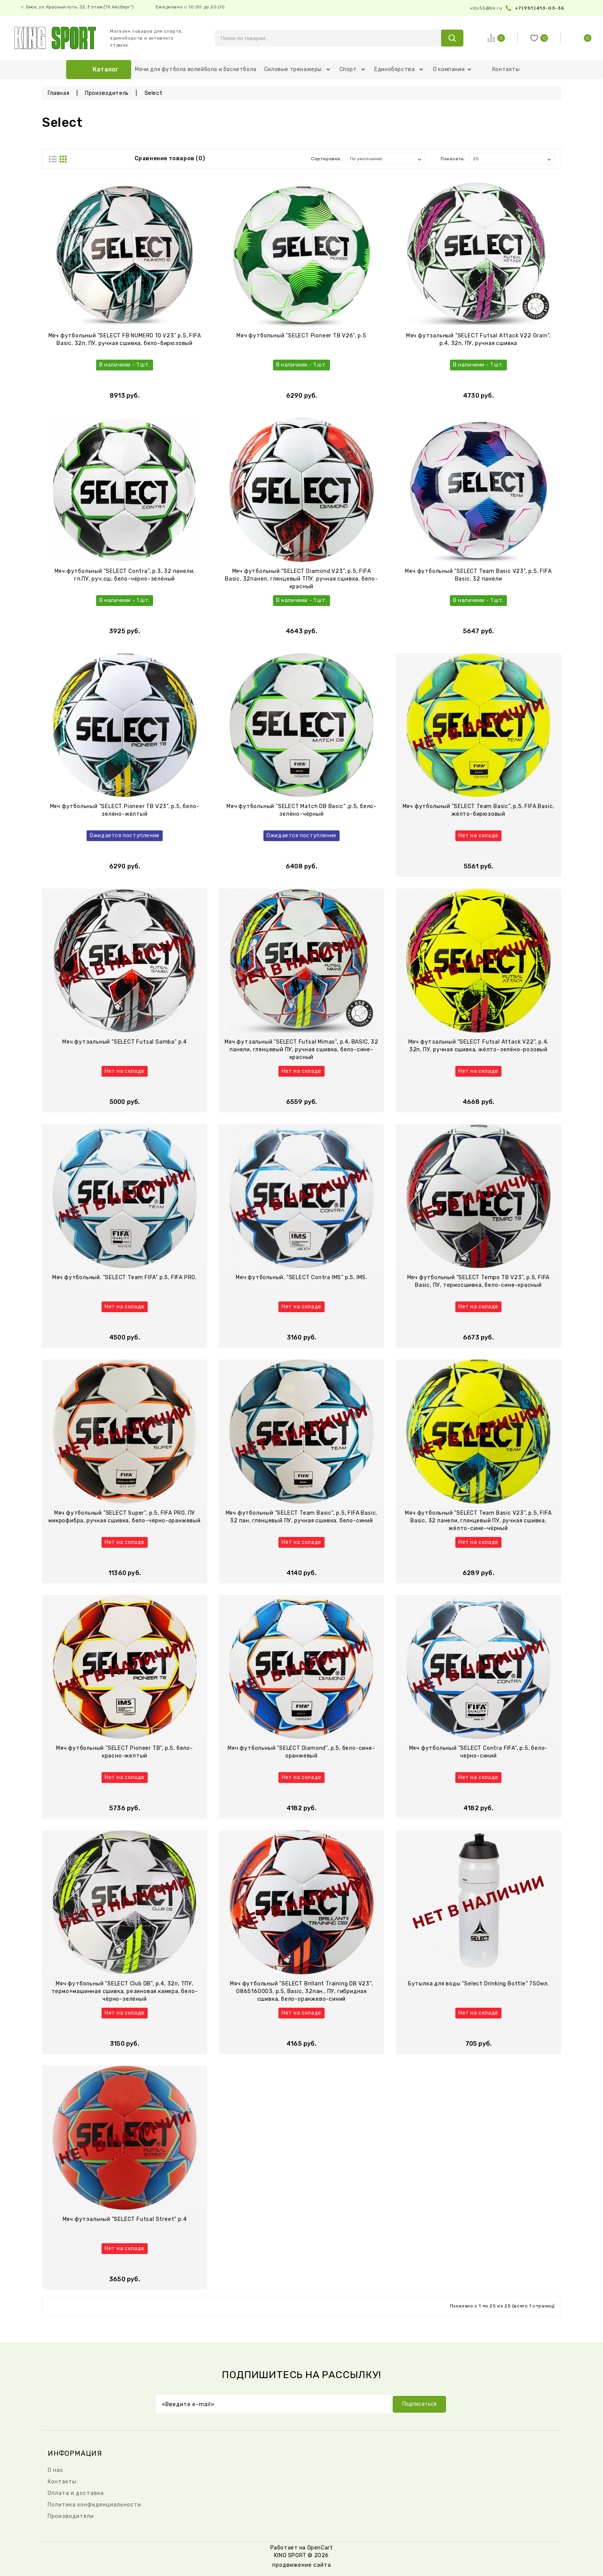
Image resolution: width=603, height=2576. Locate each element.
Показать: (453, 158)
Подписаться (419, 2404)
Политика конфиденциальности (94, 2504)
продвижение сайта (301, 2565)
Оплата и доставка (76, 2493)
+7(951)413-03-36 (540, 8)
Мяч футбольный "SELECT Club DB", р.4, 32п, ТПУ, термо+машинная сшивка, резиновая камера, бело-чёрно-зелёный (125, 1991)
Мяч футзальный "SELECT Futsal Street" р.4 (125, 2219)
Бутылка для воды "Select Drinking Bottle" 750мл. (478, 1983)
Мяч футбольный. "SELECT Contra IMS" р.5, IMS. (301, 1277)
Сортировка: (326, 158)
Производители (71, 2516)
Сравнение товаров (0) (170, 158)
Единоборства (398, 69)
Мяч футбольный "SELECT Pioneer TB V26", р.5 (301, 335)
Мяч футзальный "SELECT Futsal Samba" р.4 (124, 1042)
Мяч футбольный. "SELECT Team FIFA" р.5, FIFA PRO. (124, 1277)
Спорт (352, 69)
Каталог (105, 69)
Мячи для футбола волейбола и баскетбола (195, 69)
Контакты (506, 69)
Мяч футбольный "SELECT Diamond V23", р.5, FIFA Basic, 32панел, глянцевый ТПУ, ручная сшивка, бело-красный (301, 579)
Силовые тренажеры (297, 69)
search (452, 38)
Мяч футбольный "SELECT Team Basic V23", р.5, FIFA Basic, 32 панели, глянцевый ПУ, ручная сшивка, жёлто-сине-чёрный (478, 1521)
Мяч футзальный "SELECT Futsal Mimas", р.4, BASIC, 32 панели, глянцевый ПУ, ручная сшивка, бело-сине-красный (301, 1050)
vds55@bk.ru (486, 8)
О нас (55, 2470)
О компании (452, 69)
